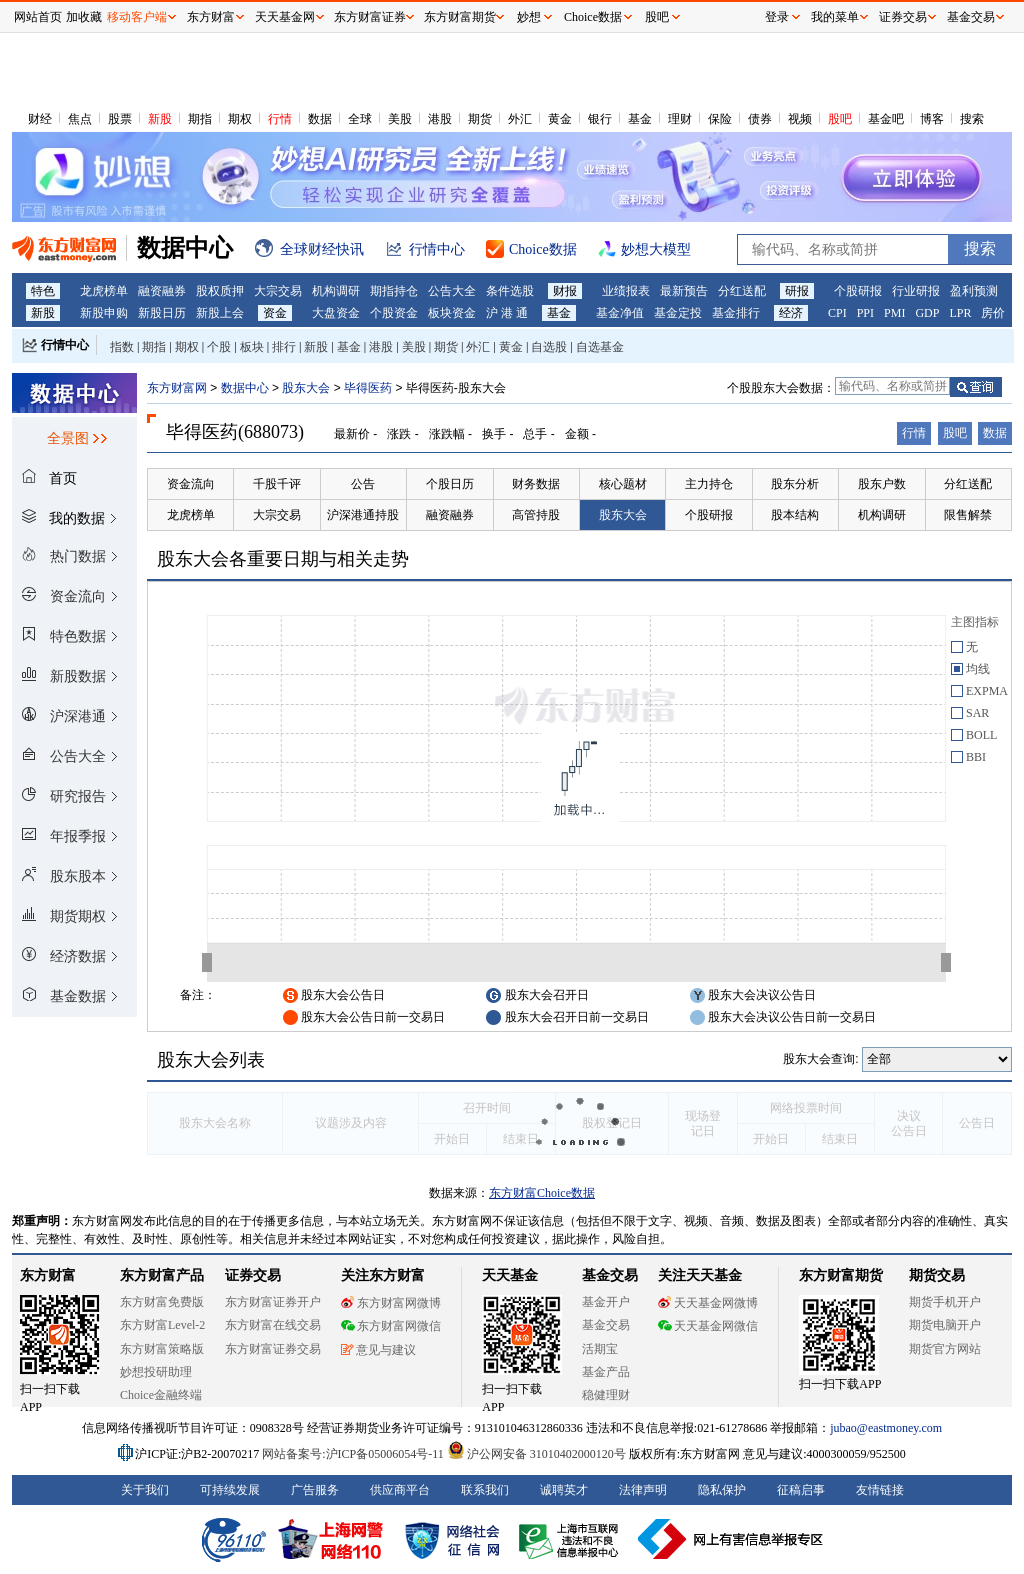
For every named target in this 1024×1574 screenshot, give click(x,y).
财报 (565, 291)
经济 (791, 313)
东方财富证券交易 (273, 1349)
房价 (993, 313)
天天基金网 (285, 17)
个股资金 (394, 313)
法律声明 (643, 1490)
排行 (284, 347)
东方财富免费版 (162, 1302)
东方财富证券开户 (273, 1302)
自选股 (549, 347)
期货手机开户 (945, 1302)
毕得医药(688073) (235, 432)
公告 (363, 484)
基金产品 (606, 1372)
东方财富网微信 (391, 1326)
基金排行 (736, 313)
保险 (720, 119)
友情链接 (880, 1490)
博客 (932, 119)
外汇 (520, 119)
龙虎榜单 (104, 291)
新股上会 (220, 313)
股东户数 (882, 484)
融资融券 (162, 291)
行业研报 (916, 291)
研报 (797, 291)
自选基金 (600, 347)
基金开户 (606, 1302)
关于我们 (145, 1490)
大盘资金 (336, 313)
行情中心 (65, 345)
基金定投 (678, 313)
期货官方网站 (945, 1349)
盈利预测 (974, 291)
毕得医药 (368, 388)
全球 (360, 119)
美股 (400, 119)
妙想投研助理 (156, 1372)
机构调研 (336, 291)
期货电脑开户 (945, 1325)
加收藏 (84, 17)
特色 (43, 291)
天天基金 (510, 1275)
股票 (120, 119)
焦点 (80, 119)
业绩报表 (626, 291)
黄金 (560, 119)
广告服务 (315, 1490)
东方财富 (48, 1275)
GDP (927, 313)
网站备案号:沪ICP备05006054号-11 (354, 1454)
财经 (40, 119)
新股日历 (162, 313)
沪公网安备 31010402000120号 (536, 1454)
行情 (280, 119)
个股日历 (450, 484)
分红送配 (742, 291)
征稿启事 (801, 1490)
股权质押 (220, 291)
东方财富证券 (370, 17)
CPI (837, 313)
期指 (200, 119)
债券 (760, 119)
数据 (320, 119)
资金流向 (191, 484)
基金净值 (620, 313)
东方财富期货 (841, 1275)
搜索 (972, 119)
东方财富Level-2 (162, 1325)
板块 (252, 347)
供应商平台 (400, 1490)
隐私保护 (722, 1490)
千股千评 (277, 484)
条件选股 (510, 291)
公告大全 (452, 291)
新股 (160, 119)
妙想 (529, 17)
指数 (122, 347)
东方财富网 (177, 388)
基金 (640, 119)
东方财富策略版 (162, 1349)
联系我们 (485, 1490)
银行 (600, 119)
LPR (960, 313)
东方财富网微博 (391, 1303)
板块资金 (452, 313)
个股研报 (858, 291)
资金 (275, 313)
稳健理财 (606, 1395)
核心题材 (623, 484)
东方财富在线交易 (273, 1325)
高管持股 (536, 515)
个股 (219, 347)
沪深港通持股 (363, 515)
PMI (894, 313)
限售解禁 (968, 515)
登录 (777, 17)
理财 (680, 119)
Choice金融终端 (161, 1395)
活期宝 (600, 1349)
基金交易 (606, 1325)
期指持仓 (394, 291)
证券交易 (903, 17)
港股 (440, 119)
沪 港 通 (507, 313)
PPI (865, 313)
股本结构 (795, 515)
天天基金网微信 (708, 1326)
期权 (240, 119)
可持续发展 (230, 1490)
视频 (800, 119)
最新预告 (684, 291)
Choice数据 (593, 17)
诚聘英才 (564, 1490)
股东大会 (306, 388)
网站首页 (38, 17)
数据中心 (245, 388)
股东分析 (795, 484)
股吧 (840, 119)
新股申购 (104, 313)
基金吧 (886, 119)
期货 (480, 119)
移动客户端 (137, 17)
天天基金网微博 (708, 1303)
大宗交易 (278, 291)
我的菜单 (835, 17)
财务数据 (536, 484)
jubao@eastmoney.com (886, 1428)
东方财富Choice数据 (542, 1193)
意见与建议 (378, 1350)
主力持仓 (709, 484)
